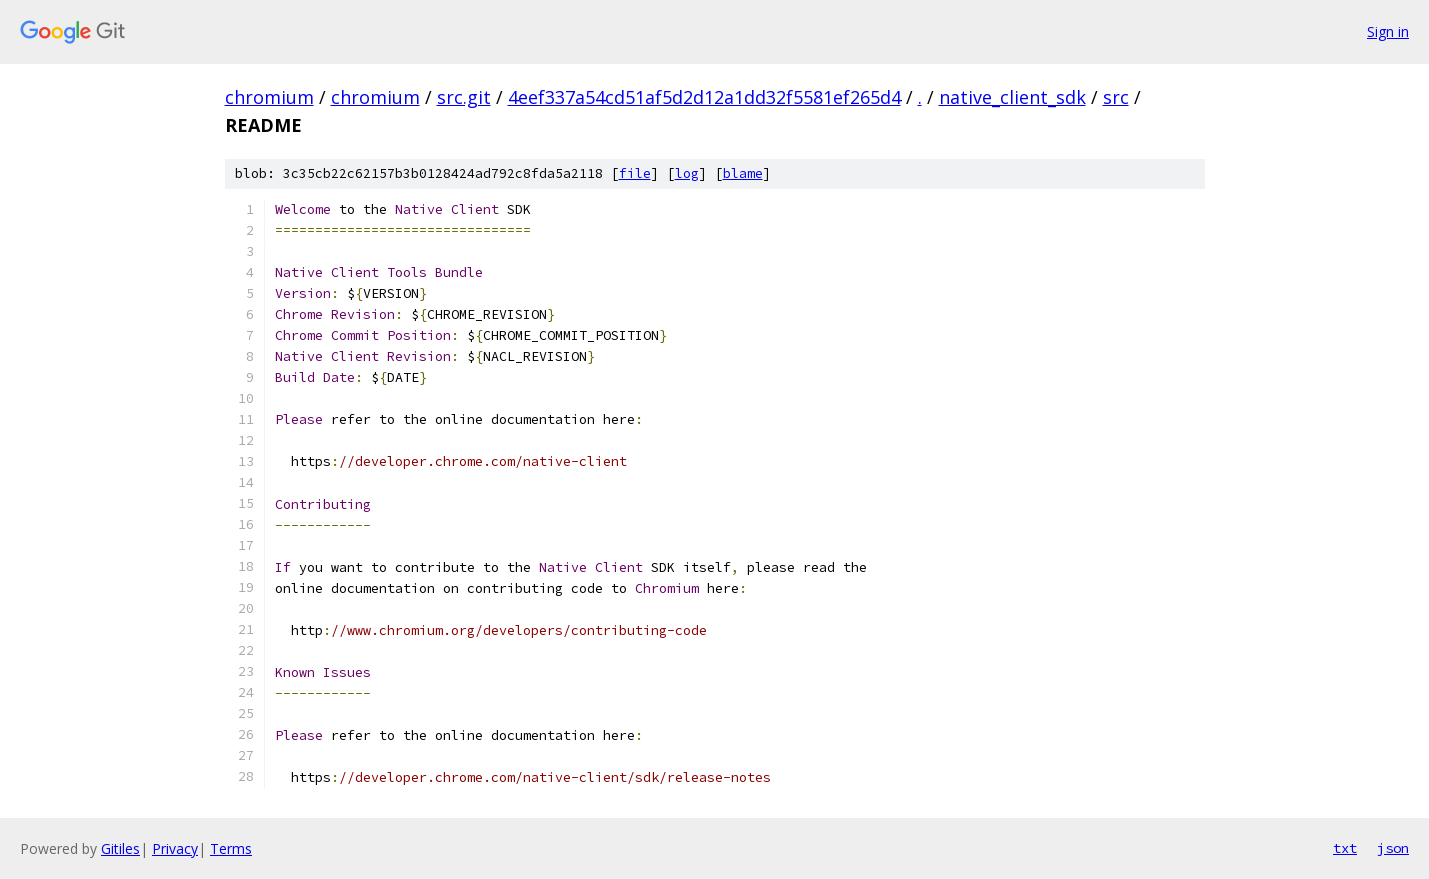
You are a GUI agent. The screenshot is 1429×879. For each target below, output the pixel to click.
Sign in (1388, 31)
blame (743, 173)
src (1116, 97)
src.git (464, 97)
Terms (231, 848)
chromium (269, 97)
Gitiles (120, 848)
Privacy (175, 848)
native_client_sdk (1012, 97)
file (635, 173)
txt (1345, 848)
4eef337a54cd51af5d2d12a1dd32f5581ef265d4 (704, 97)
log (687, 173)
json (1393, 848)
